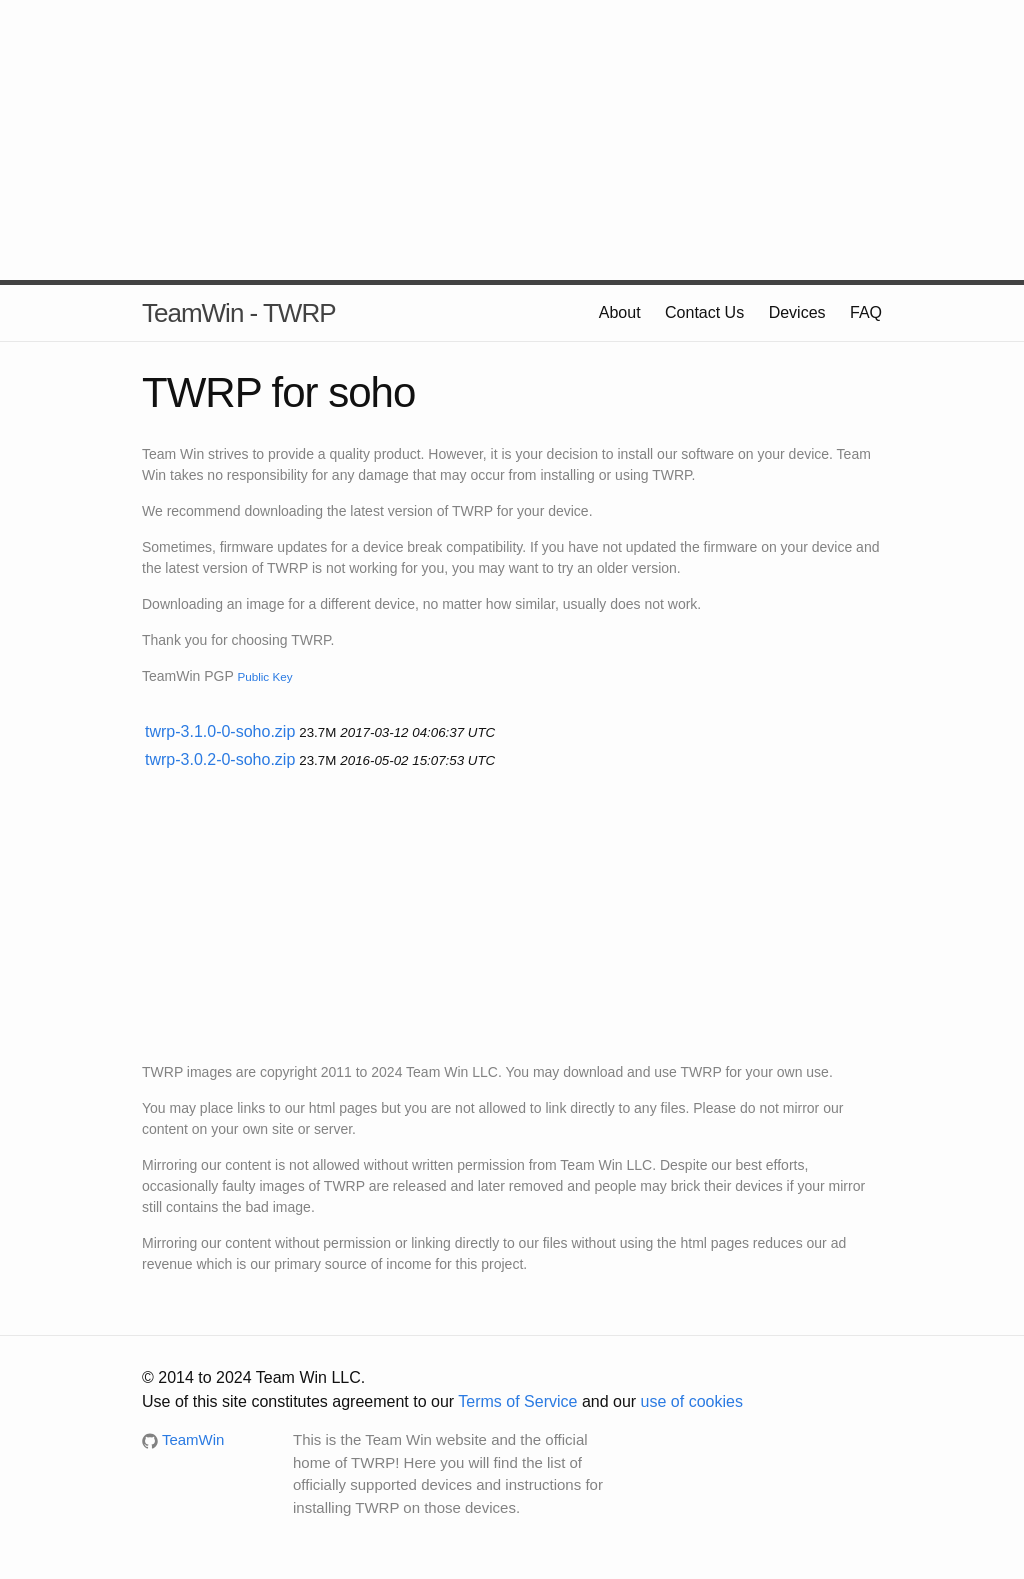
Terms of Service (517, 1401)
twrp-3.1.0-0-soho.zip (220, 731)
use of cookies (692, 1401)
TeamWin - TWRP (239, 313)
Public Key (264, 676)
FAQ (866, 312)
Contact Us (704, 312)
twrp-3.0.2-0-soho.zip (220, 759)
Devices (797, 312)
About (620, 312)
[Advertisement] (512, 140)
